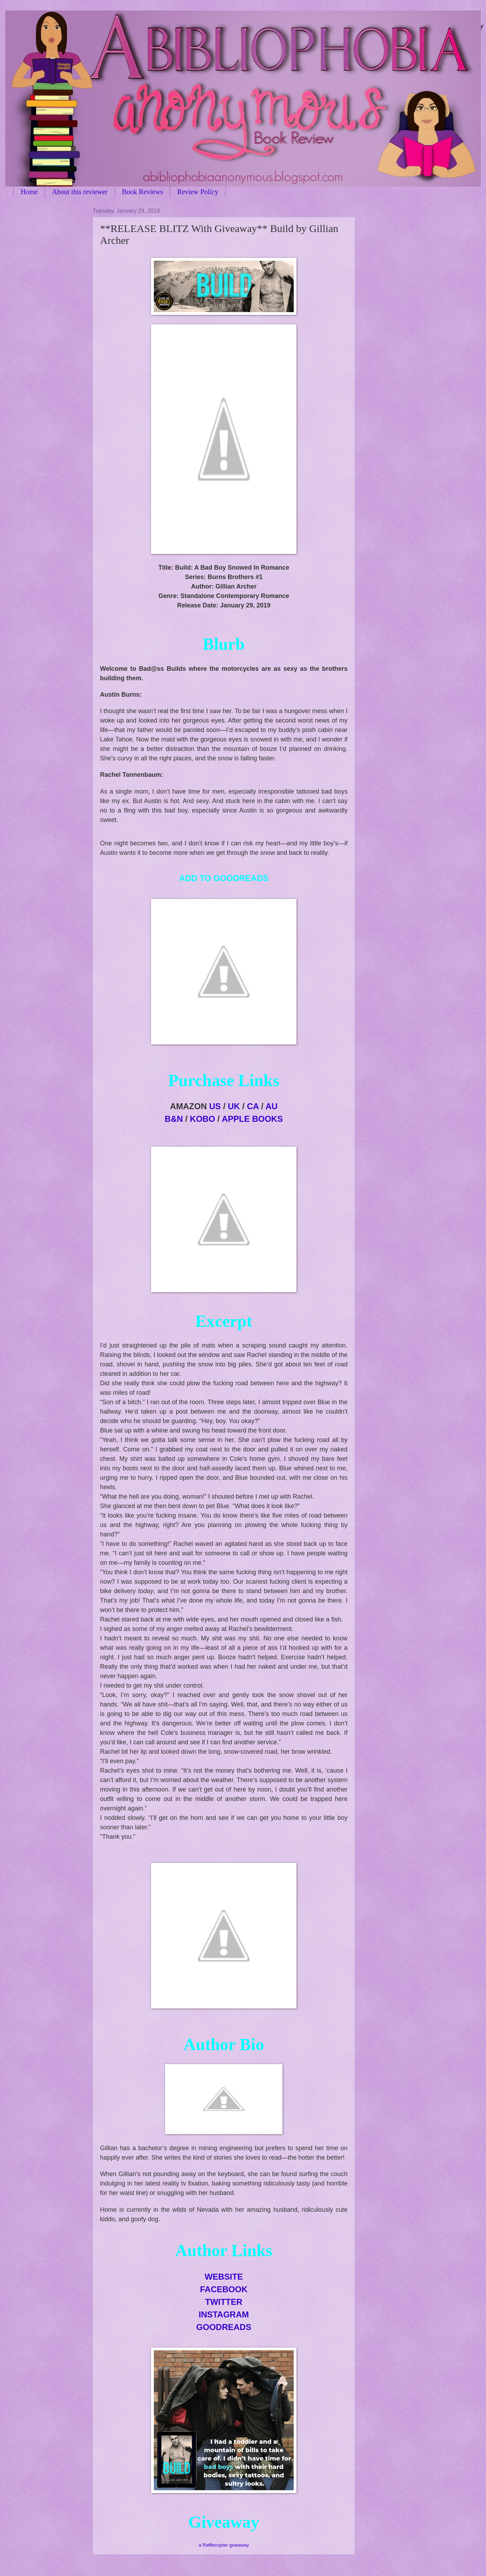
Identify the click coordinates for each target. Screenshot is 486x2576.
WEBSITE (224, 2276)
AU (271, 1106)
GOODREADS (223, 2327)
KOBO (202, 1119)
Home (29, 192)
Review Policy (197, 192)
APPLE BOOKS (252, 1119)
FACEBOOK (224, 2289)
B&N (174, 1119)
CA (253, 1106)
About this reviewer (80, 192)
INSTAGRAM (224, 2314)
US (215, 1106)
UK (234, 1106)
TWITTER (224, 2302)
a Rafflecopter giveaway (224, 2545)
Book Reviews (142, 192)
